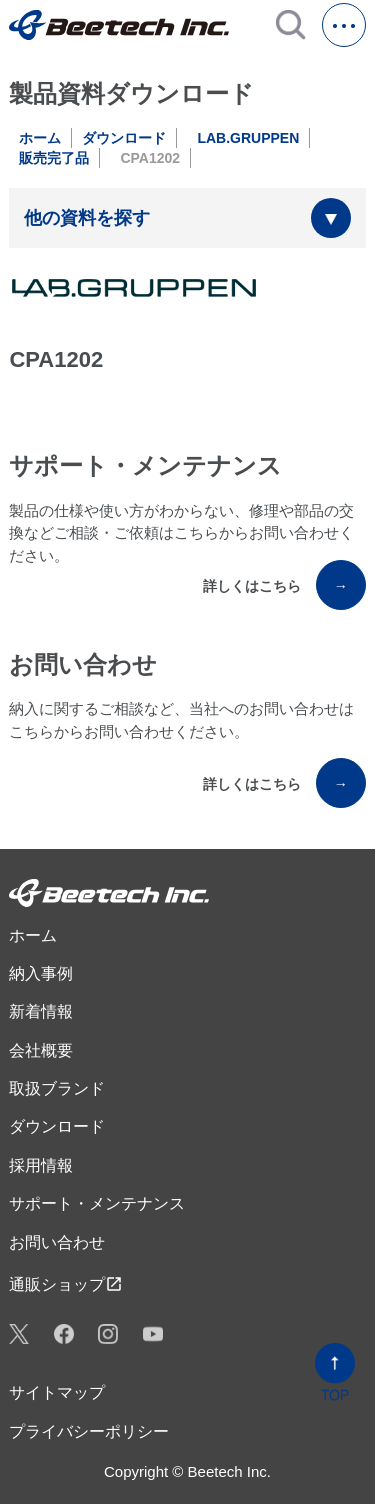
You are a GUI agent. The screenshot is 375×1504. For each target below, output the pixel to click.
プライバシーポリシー (89, 1431)
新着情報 (41, 1011)
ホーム (40, 138)
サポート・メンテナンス (97, 1203)
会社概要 (41, 1050)
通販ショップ (66, 1284)
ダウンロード (124, 138)
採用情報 (41, 1165)
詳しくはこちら (284, 585)
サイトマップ (57, 1392)
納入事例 (41, 973)
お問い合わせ (57, 1242)
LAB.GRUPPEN (248, 138)
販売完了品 (54, 158)
